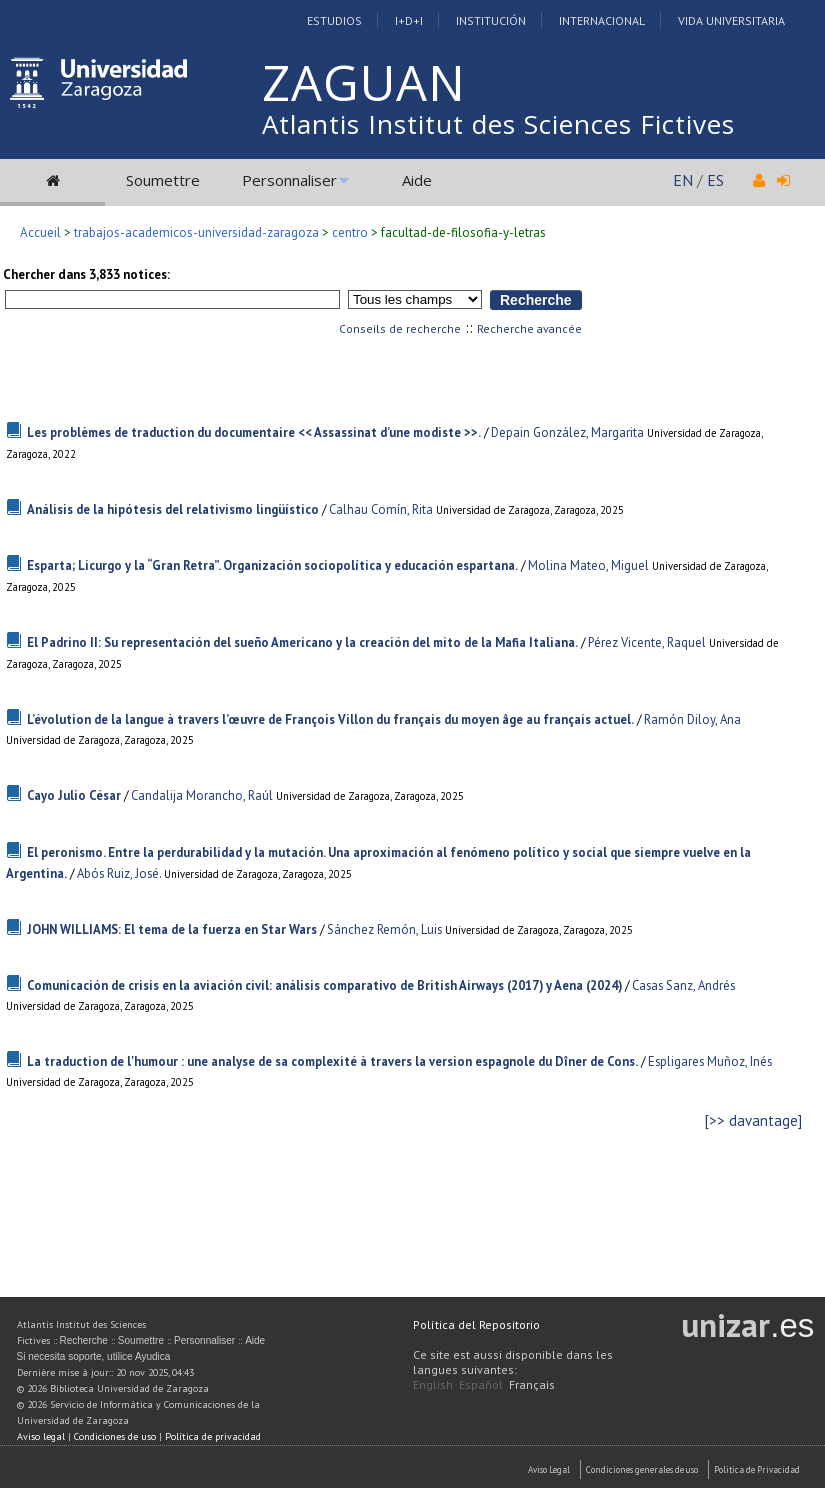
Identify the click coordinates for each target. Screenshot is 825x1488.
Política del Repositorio (476, 1324)
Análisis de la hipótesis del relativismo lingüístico (173, 509)
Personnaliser (289, 180)
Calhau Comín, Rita (381, 509)
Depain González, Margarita (567, 432)
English (433, 1384)
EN (683, 180)
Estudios (334, 20)
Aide (417, 180)
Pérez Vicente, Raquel (647, 642)
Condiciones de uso (115, 1436)
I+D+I (409, 20)
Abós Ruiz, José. (119, 873)
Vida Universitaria (731, 20)
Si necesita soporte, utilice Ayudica (94, 1356)
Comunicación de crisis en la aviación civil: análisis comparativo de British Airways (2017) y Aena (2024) (324, 985)
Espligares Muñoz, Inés (710, 1061)
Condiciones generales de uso (642, 1469)
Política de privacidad (213, 1436)
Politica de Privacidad (757, 1469)
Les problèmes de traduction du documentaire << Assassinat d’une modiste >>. (254, 432)
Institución (491, 20)
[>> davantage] (753, 1120)
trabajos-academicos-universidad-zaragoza (196, 232)
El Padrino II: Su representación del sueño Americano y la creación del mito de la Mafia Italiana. (302, 642)
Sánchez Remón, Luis (384, 929)
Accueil (40, 232)
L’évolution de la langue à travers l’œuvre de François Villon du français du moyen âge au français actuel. (330, 719)
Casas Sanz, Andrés (683, 985)
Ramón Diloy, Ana (692, 719)
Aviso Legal (549, 1469)
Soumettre (163, 180)
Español (481, 1384)
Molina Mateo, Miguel (588, 565)
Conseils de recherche (400, 328)
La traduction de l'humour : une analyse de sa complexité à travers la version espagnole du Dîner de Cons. (332, 1061)
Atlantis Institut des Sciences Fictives (498, 124)
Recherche (84, 1340)
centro (350, 232)
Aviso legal (41, 1436)
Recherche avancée (529, 328)
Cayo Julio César (74, 795)
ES (715, 180)
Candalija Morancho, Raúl (202, 795)
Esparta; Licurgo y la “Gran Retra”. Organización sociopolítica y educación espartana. (272, 565)
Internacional (602, 20)
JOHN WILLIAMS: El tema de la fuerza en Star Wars (172, 929)
